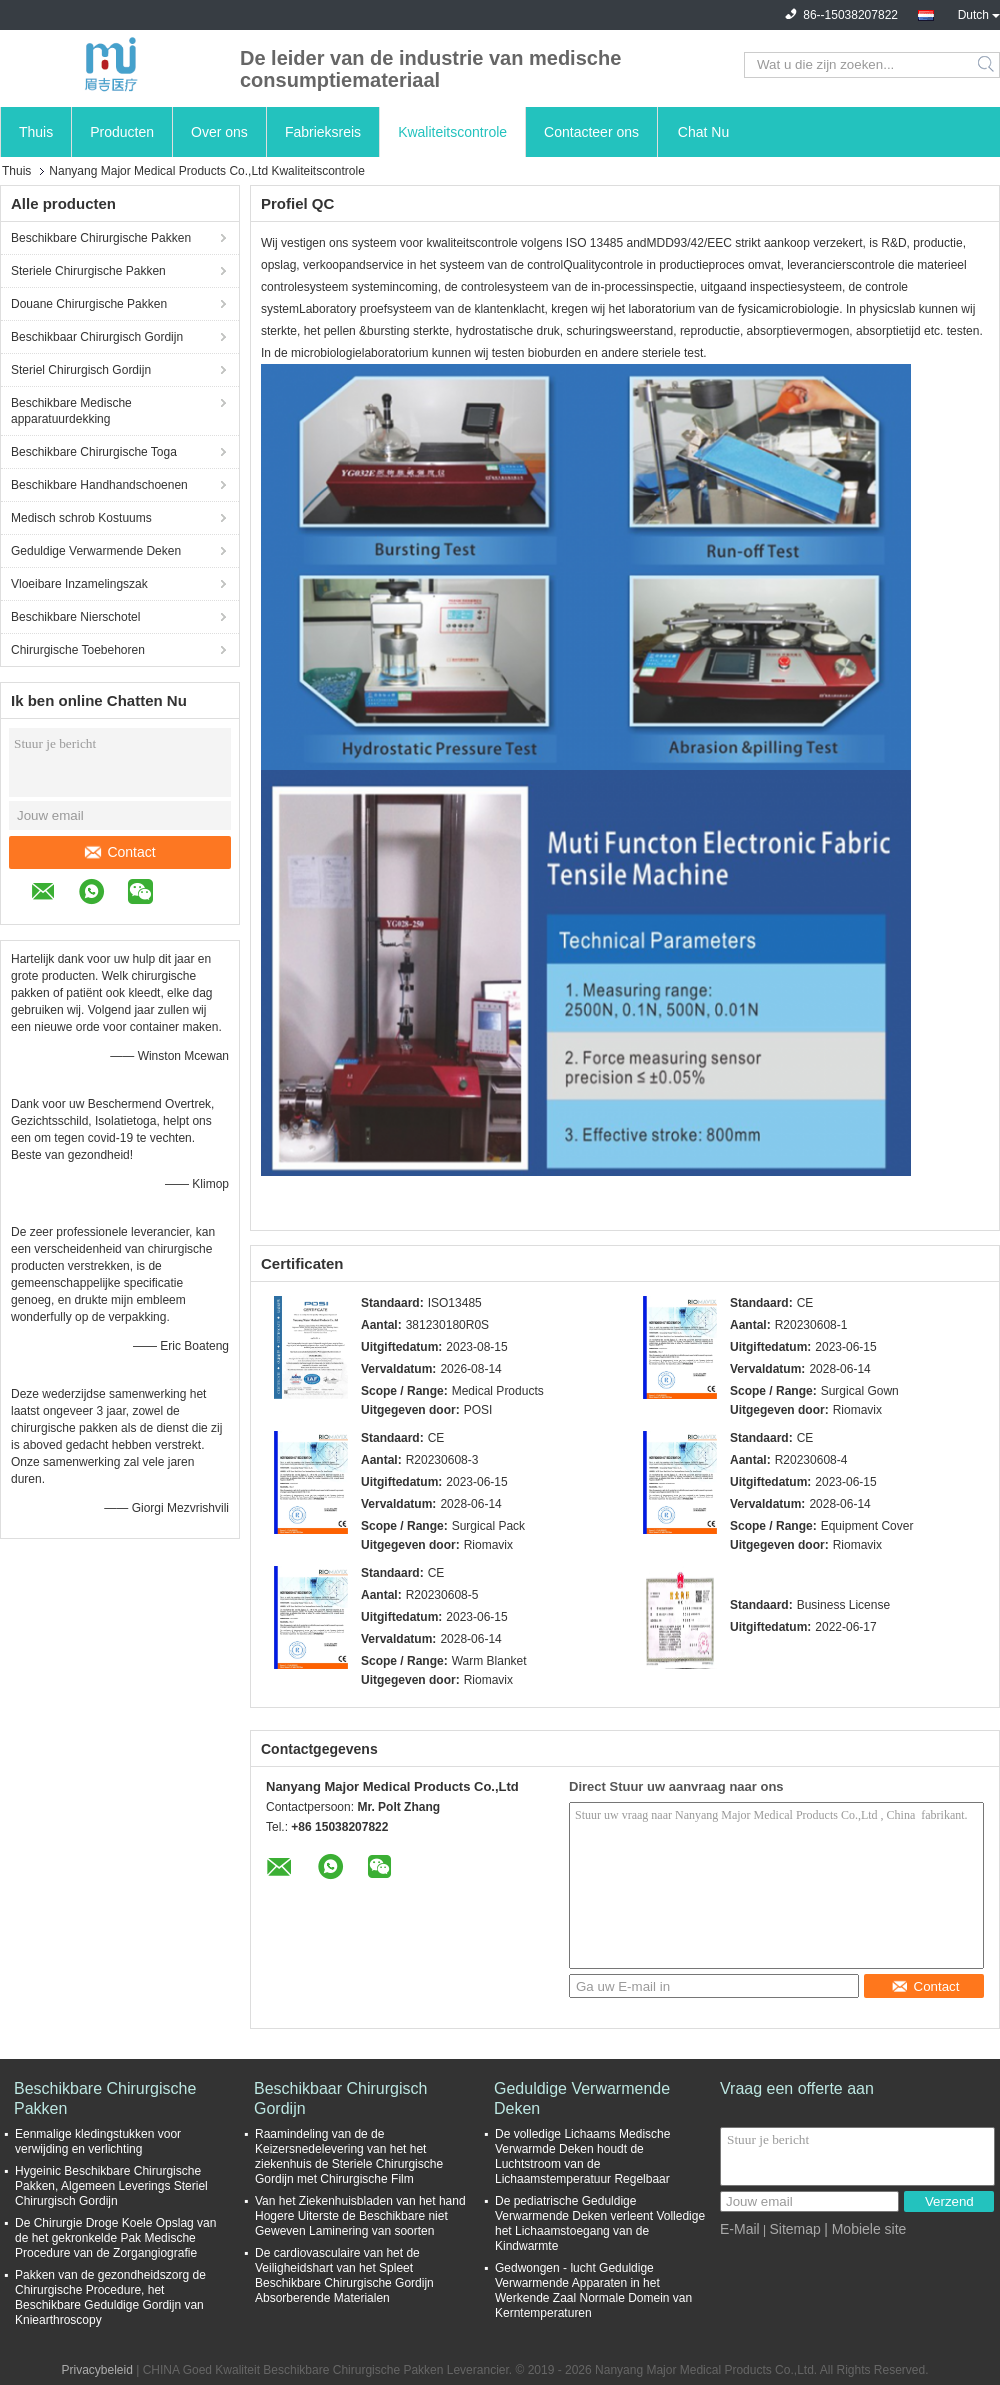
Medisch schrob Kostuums (81, 518)
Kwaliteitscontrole (452, 132)
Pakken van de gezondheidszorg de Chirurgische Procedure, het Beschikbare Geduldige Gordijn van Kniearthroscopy (110, 2297)
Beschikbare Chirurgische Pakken (101, 238)
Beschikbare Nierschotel (75, 617)
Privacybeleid (96, 2370)
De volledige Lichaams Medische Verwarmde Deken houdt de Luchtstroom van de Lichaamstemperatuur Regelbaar (582, 2156)
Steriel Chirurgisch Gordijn (81, 370)
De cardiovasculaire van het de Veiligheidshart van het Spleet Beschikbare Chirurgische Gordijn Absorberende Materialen (344, 2275)
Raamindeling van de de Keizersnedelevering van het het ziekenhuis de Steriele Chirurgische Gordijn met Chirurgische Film (349, 2156)
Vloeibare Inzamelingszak (79, 584)
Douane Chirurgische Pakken (89, 304)
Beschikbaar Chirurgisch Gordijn (97, 337)
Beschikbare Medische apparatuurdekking (71, 411)
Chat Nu (703, 132)
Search (987, 65)
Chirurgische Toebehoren (78, 650)
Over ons (219, 132)
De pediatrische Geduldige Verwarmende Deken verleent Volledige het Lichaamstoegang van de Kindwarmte (600, 2223)
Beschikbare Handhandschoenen (99, 485)
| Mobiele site (865, 2229)
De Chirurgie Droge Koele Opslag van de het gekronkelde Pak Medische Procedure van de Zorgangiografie (115, 2238)
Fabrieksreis (323, 132)
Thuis (36, 132)
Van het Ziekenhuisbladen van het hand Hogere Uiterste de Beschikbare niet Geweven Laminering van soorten (360, 2216)
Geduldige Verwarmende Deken (96, 551)
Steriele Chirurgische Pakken (88, 271)
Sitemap (794, 2229)
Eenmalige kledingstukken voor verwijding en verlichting (98, 2141)
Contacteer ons (591, 132)
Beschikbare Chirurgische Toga (94, 452)
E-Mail (740, 2229)
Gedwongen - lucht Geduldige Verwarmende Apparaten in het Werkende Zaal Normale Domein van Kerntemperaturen (593, 2290)
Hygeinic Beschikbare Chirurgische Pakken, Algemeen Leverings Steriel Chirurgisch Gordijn (111, 2186)
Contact (120, 852)
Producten (122, 132)
